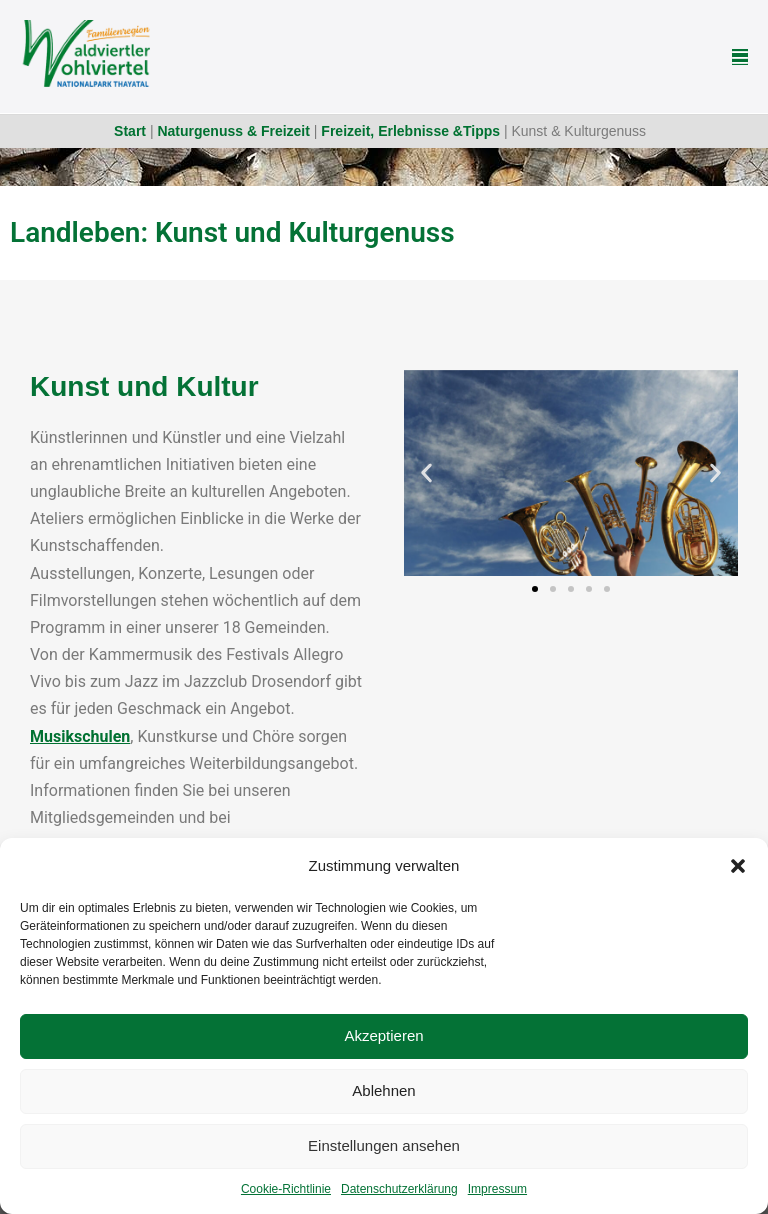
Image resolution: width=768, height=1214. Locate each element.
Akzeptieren (383, 1035)
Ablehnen (383, 1090)
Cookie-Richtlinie (286, 1189)
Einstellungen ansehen (384, 1145)
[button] (738, 866)
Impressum (497, 1189)
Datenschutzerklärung (399, 1189)
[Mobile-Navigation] (740, 57)
